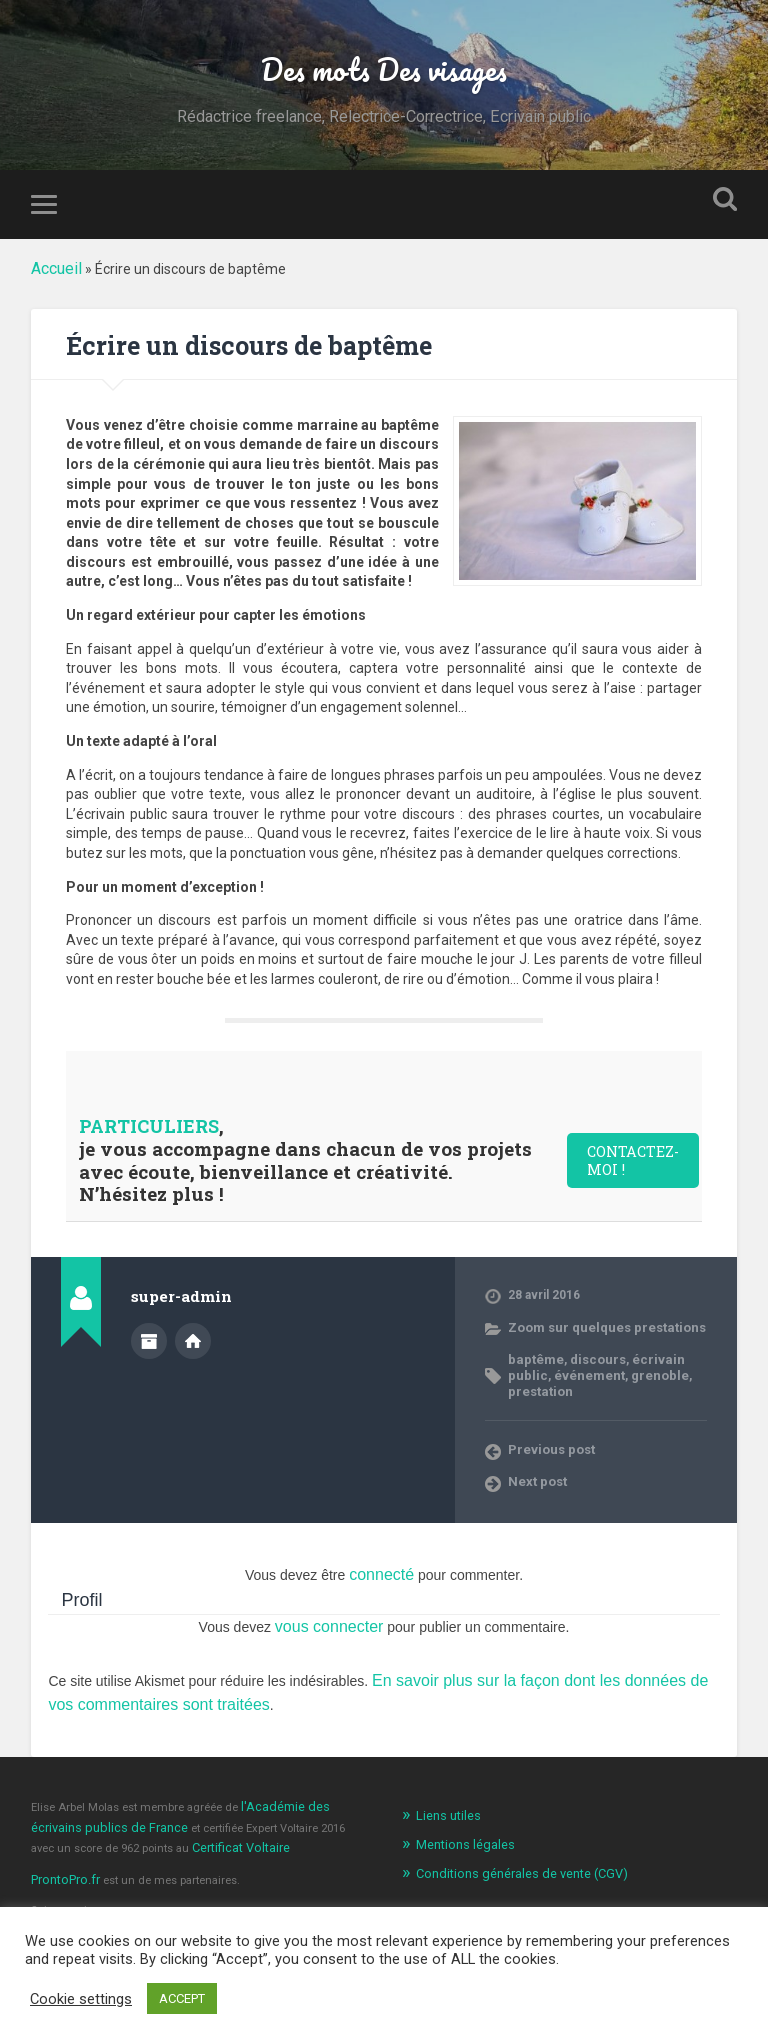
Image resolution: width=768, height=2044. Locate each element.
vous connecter (329, 1606)
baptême (532, 1361)
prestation (664, 1376)
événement (540, 1376)
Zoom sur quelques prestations (598, 1329)
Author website (193, 1344)
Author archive (149, 1344)
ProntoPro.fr (63, 1842)
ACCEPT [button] (182, 1998)
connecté (381, 1557)
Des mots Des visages (383, 71)
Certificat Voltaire (209, 1813)
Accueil (54, 276)
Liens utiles (445, 1786)
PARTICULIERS (153, 1130)
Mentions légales (460, 1812)
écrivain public (661, 1361)
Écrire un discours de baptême (270, 350)
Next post (535, 1465)
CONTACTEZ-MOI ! (639, 1164)
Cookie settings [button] (81, 1999)
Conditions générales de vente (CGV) (511, 1839)
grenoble (603, 1376)
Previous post (548, 1433)
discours (588, 1361)
